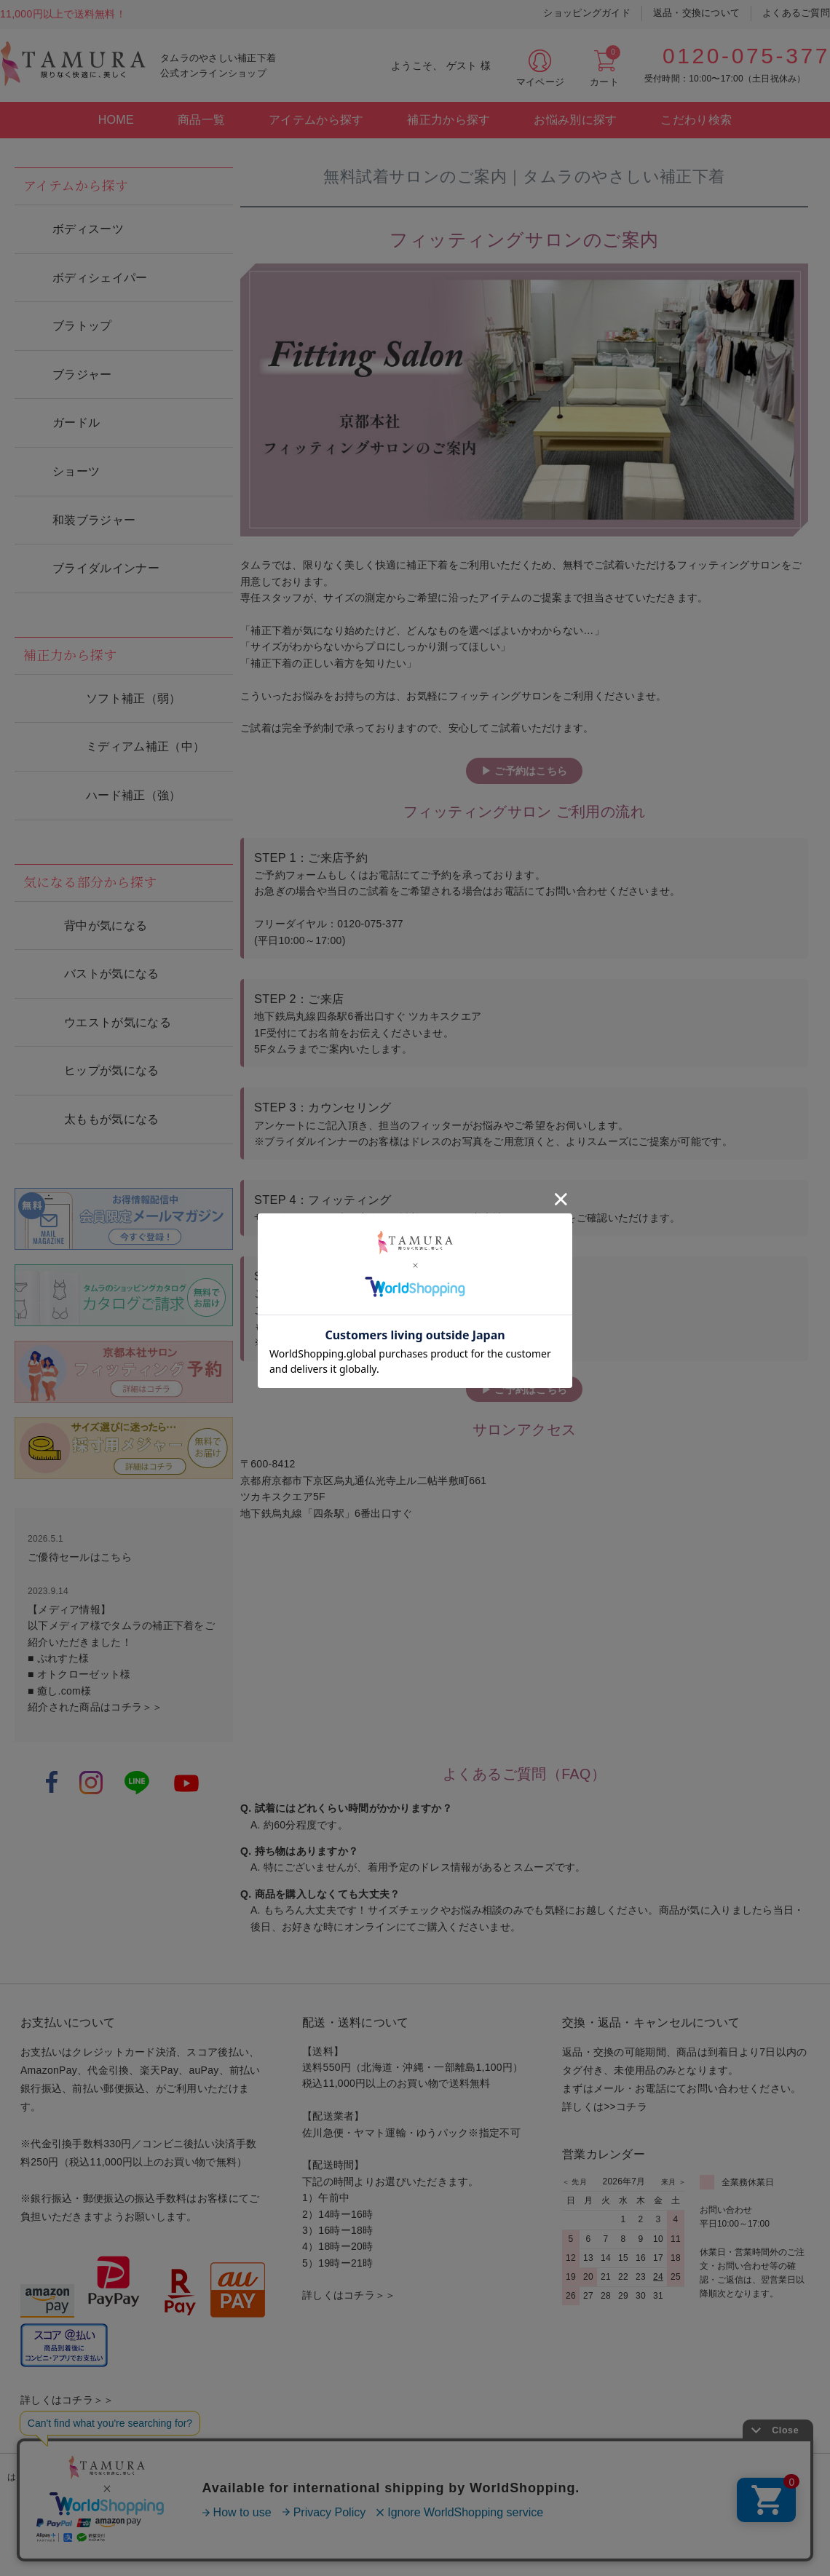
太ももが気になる (111, 1119)
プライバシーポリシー (450, 2477)
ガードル (76, 422)
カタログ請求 (129, 2477)
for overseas (708, 2477)
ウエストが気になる (117, 1022)
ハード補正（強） (133, 795)
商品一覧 (201, 120)
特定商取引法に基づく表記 (320, 2477)
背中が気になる (105, 925)
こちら (116, 1557)
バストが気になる (111, 973)
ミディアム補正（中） (145, 746)
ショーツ (76, 471)
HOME (116, 120)
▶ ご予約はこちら (524, 771)
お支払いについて (67, 2022)
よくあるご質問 (796, 12)
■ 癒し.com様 (59, 1691)
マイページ (540, 81)
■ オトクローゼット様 (79, 1674)
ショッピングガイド (586, 12)
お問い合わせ (555, 2477)
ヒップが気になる (111, 1070)
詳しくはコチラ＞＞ (67, 2400)
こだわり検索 (696, 120)
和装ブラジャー (93, 520)
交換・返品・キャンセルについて (651, 2022)
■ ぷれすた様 (58, 1658)
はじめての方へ (38, 2477)
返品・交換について (696, 12)
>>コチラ (625, 2106)
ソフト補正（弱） (133, 698)
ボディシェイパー (100, 278)
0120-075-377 (746, 56)
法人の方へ (789, 2477)
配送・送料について (355, 2022)
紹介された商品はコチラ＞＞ (95, 1707)
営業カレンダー (603, 2154)
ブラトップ (82, 326)
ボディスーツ (88, 229)
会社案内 (632, 2477)
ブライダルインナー (105, 568)
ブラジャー (82, 374)
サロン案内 (211, 2477)
